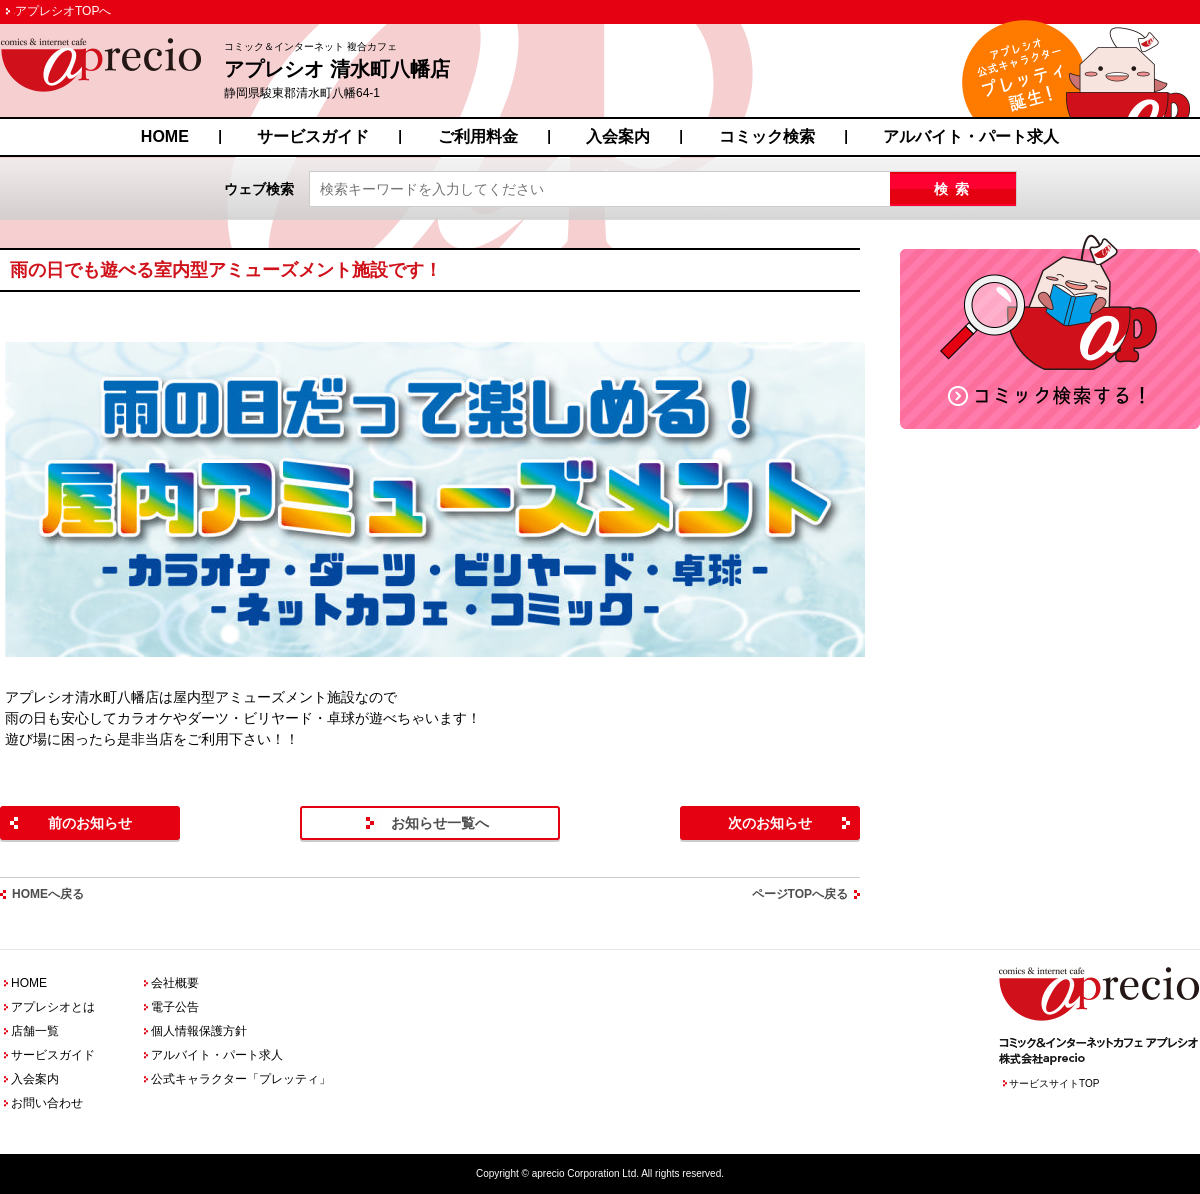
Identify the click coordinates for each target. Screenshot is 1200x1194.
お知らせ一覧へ (440, 823)
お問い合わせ (47, 1103)
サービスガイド (313, 136)
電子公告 (175, 1007)
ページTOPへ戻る (800, 894)
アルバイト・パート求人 (971, 136)
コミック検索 (767, 136)
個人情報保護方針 (199, 1031)
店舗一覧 (35, 1031)
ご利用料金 (478, 136)
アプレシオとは (53, 1007)
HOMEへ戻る (48, 894)
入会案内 (618, 136)
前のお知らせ (90, 823)
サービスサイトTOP (1054, 1083)
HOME (165, 136)
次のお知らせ (770, 823)
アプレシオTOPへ (63, 11)
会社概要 (175, 983)
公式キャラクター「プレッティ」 (241, 1079)
